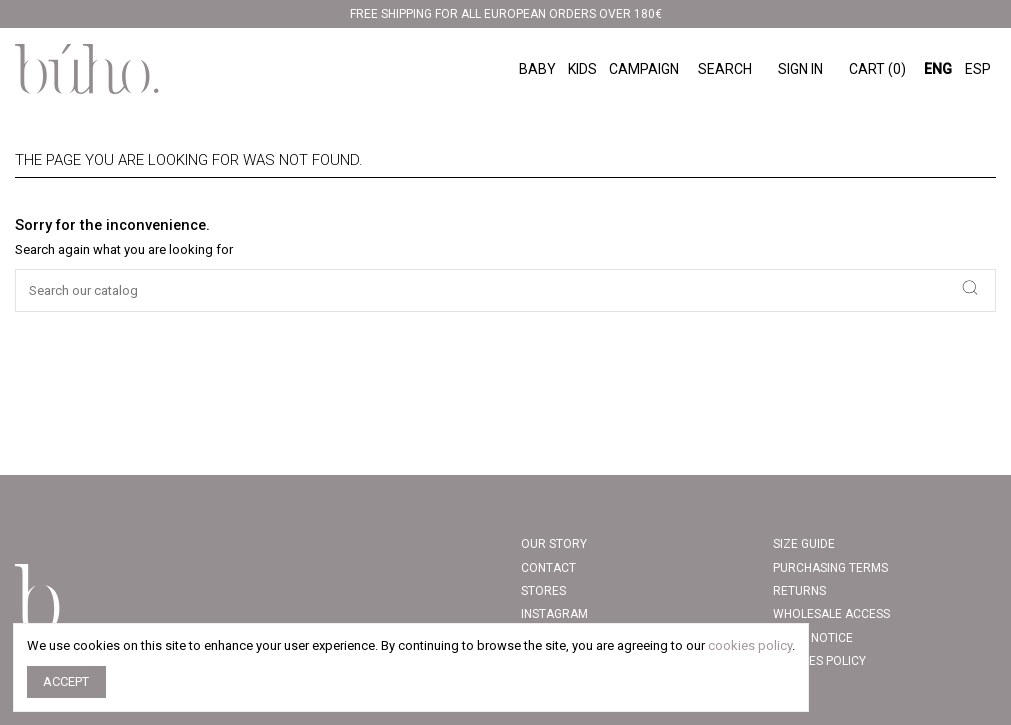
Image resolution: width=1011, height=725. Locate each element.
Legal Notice (813, 638)
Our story (554, 544)
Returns (799, 591)
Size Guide (804, 544)
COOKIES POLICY (819, 661)
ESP (978, 69)
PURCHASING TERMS (830, 568)
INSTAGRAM (554, 614)
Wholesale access (831, 614)
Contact (548, 568)
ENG (938, 69)
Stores (543, 591)
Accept (66, 681)
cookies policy (750, 645)
